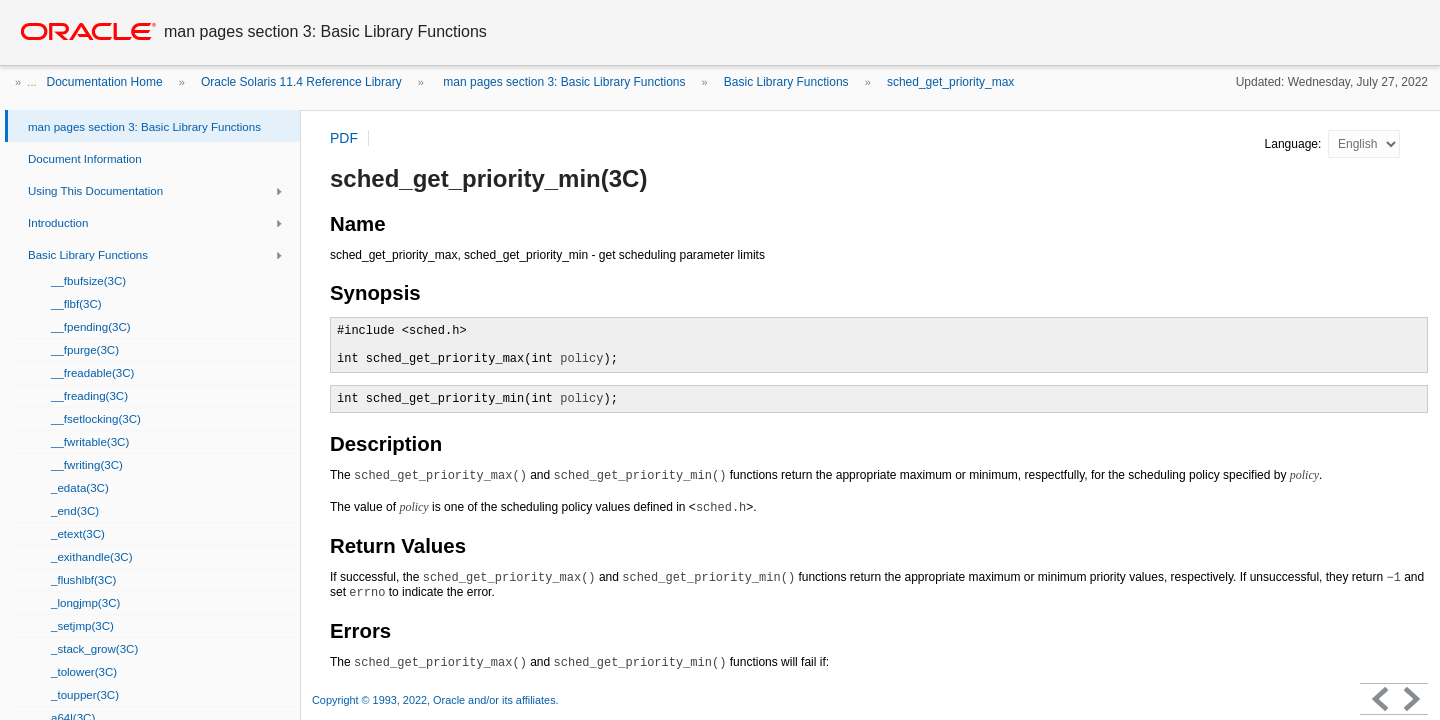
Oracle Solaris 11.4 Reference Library (301, 82)
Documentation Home (105, 82)
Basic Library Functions (786, 82)
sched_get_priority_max (950, 82)
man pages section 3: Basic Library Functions (562, 82)
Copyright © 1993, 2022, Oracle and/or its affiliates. (437, 700)
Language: (1295, 144)
